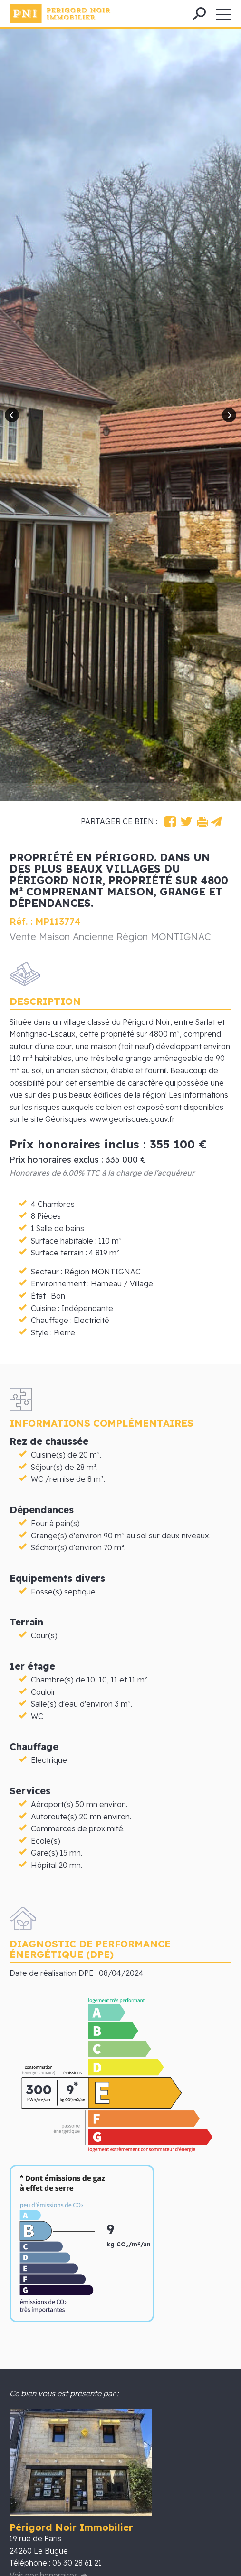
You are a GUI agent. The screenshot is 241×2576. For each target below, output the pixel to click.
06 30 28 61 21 (77, 2562)
